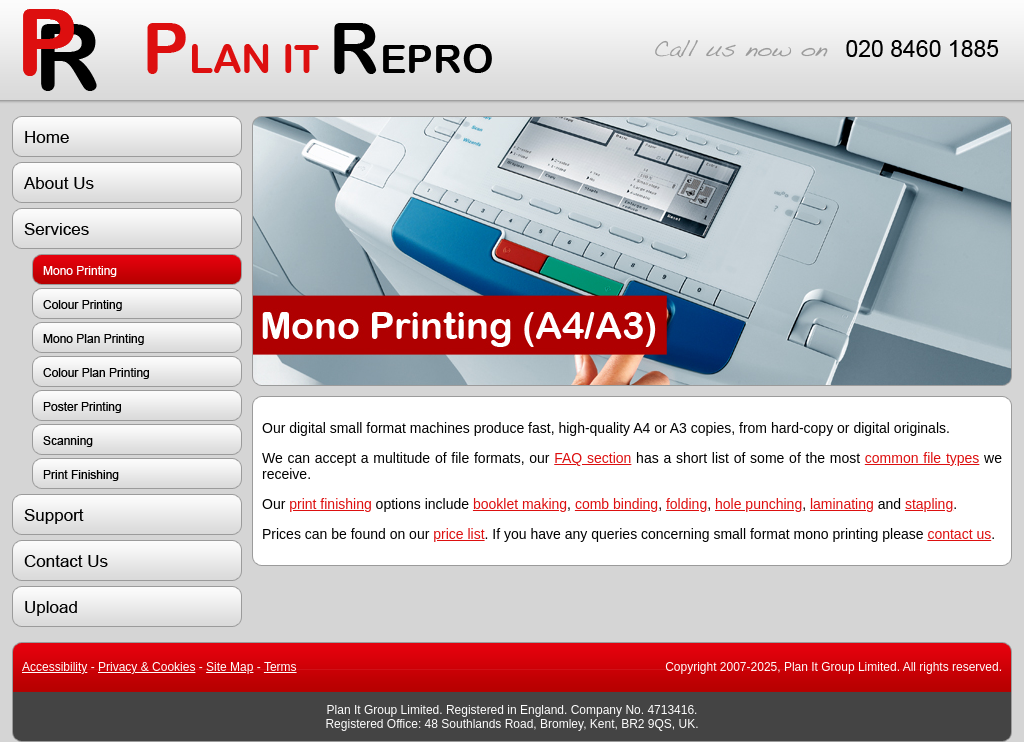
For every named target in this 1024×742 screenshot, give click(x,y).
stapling (929, 504)
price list (458, 534)
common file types (922, 458)
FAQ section (592, 458)
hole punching (758, 504)
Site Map (229, 667)
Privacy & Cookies (146, 667)
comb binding (616, 504)
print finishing (330, 504)
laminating (842, 504)
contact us (959, 534)
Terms (280, 667)
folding (686, 504)
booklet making (520, 504)
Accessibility (54, 667)
